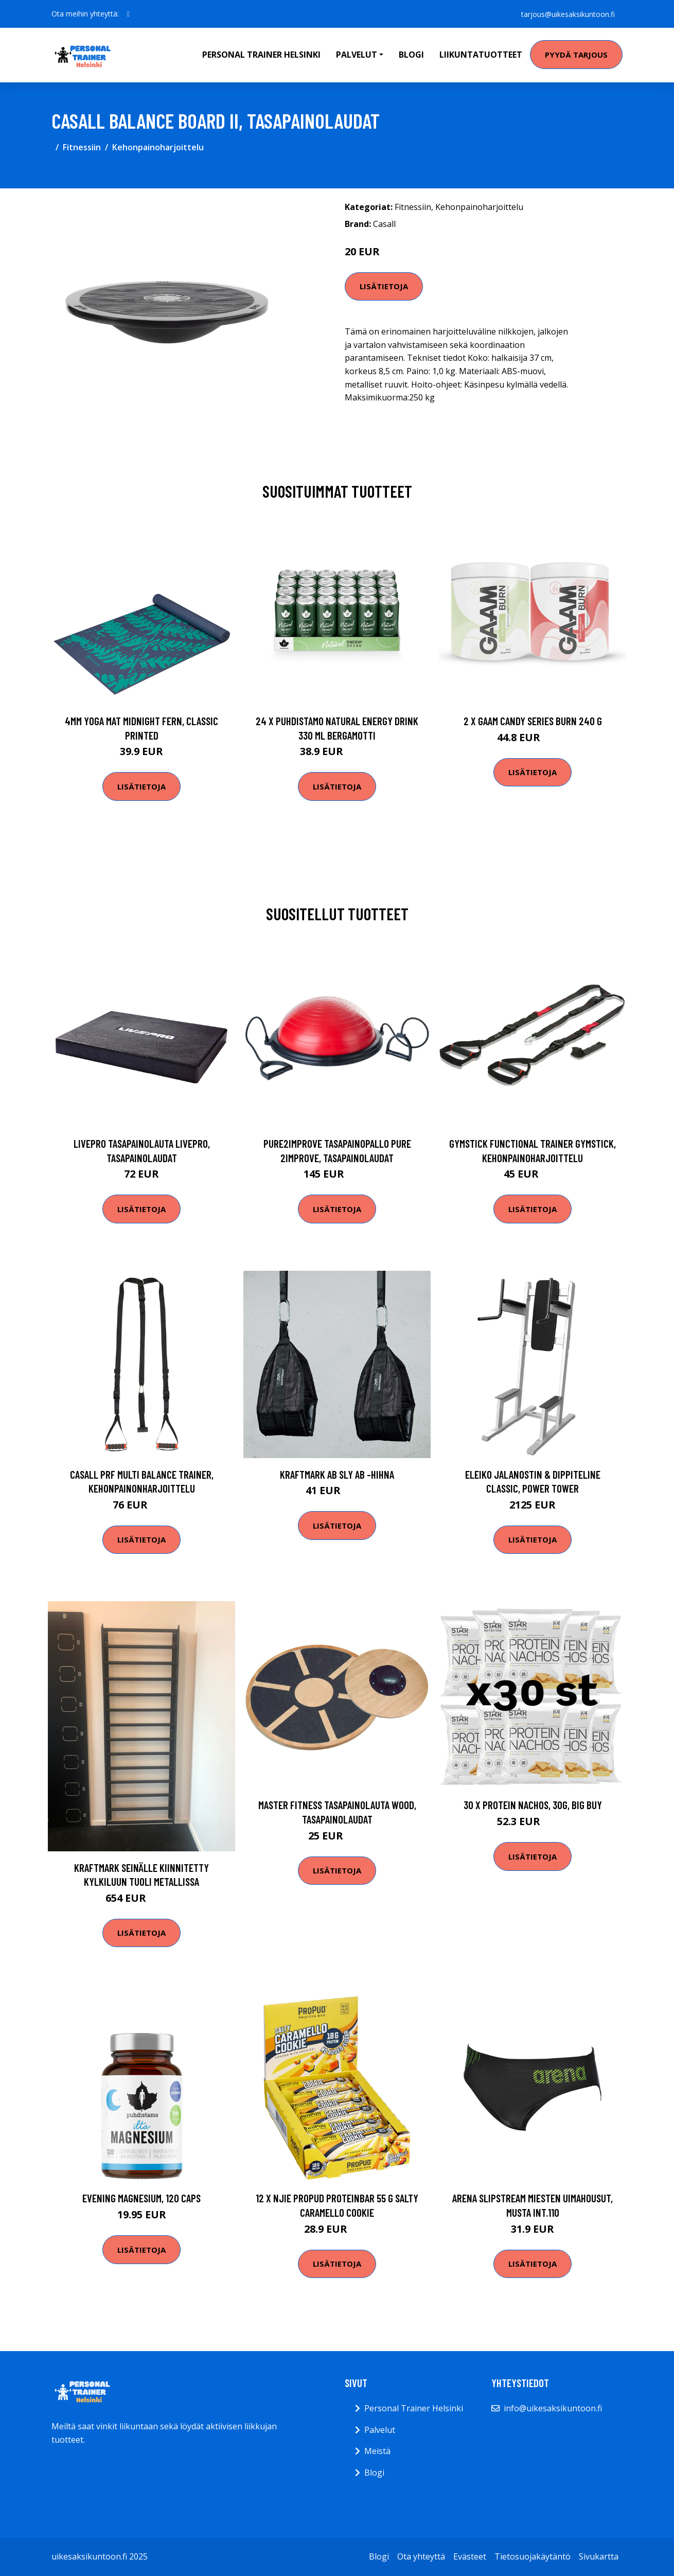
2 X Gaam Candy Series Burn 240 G (533, 720)
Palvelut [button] (356, 54)
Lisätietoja (384, 286)
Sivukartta (598, 2556)
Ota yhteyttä (421, 2556)
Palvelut (379, 2429)
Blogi (411, 54)
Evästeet (469, 2556)
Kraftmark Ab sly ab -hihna (337, 1474)
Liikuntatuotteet (480, 54)
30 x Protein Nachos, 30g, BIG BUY (533, 1804)
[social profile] (128, 14)
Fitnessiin (82, 147)
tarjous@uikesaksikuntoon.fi (567, 14)
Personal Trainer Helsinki (261, 54)
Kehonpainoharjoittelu (158, 147)
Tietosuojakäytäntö (532, 2556)
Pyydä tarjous (576, 54)
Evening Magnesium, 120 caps (141, 2198)
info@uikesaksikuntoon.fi (553, 2408)
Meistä (377, 2451)
